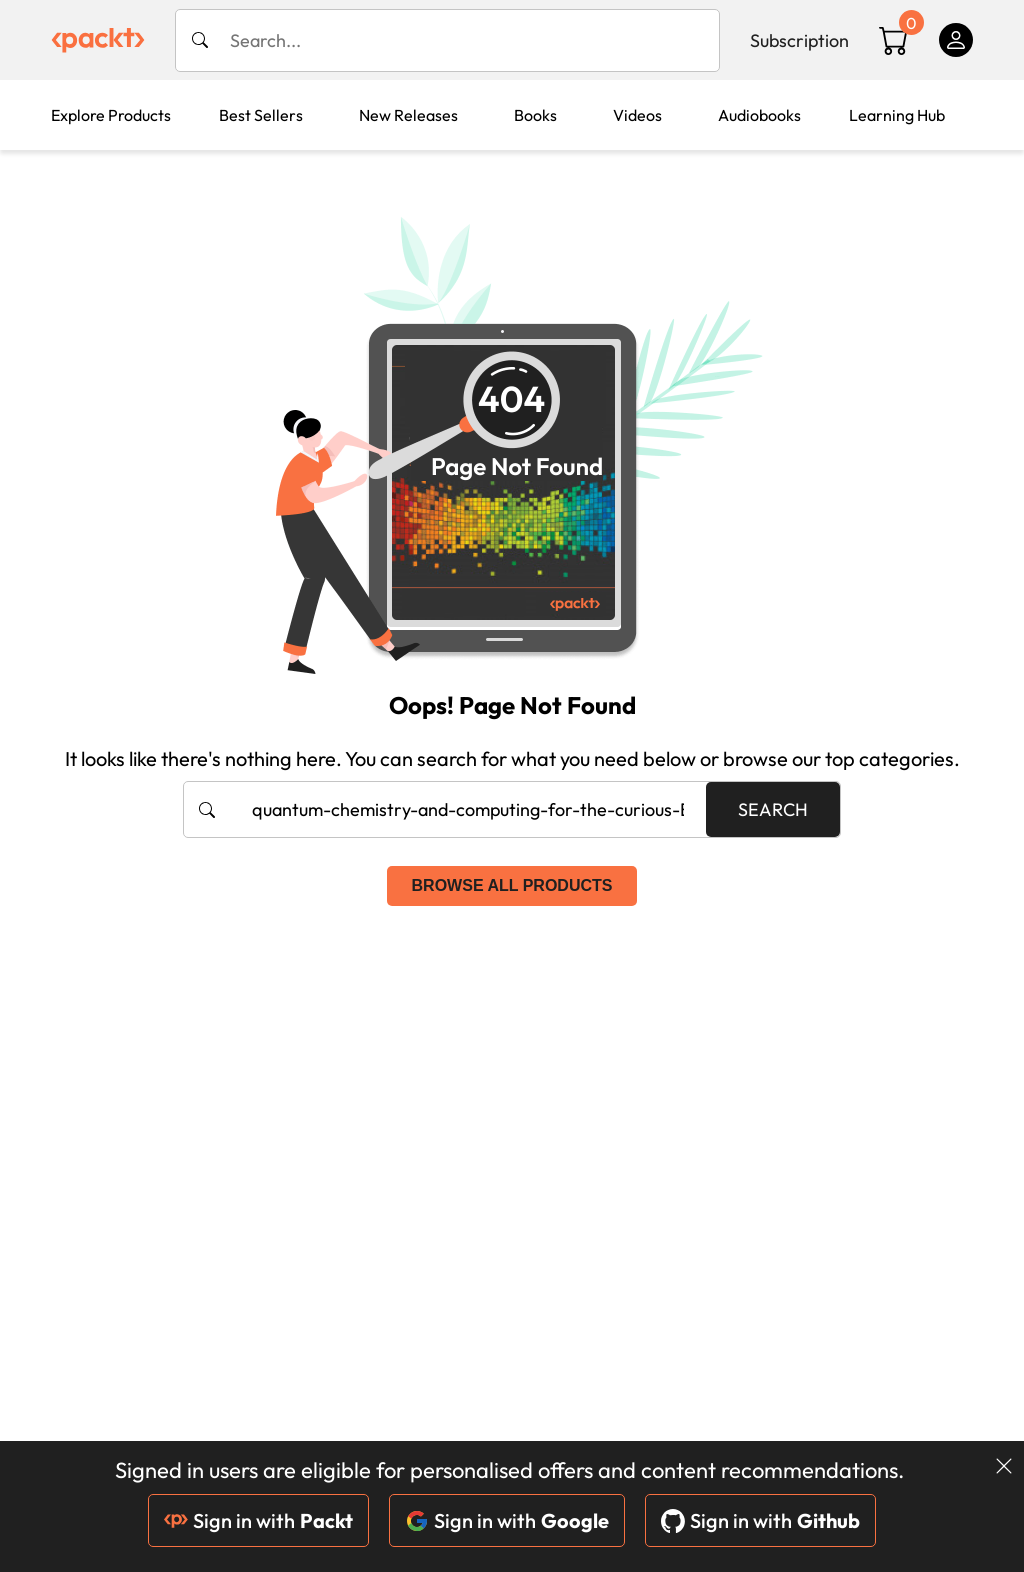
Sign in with (258, 1520)
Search (773, 809)
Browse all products (512, 885)
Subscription (799, 40)
